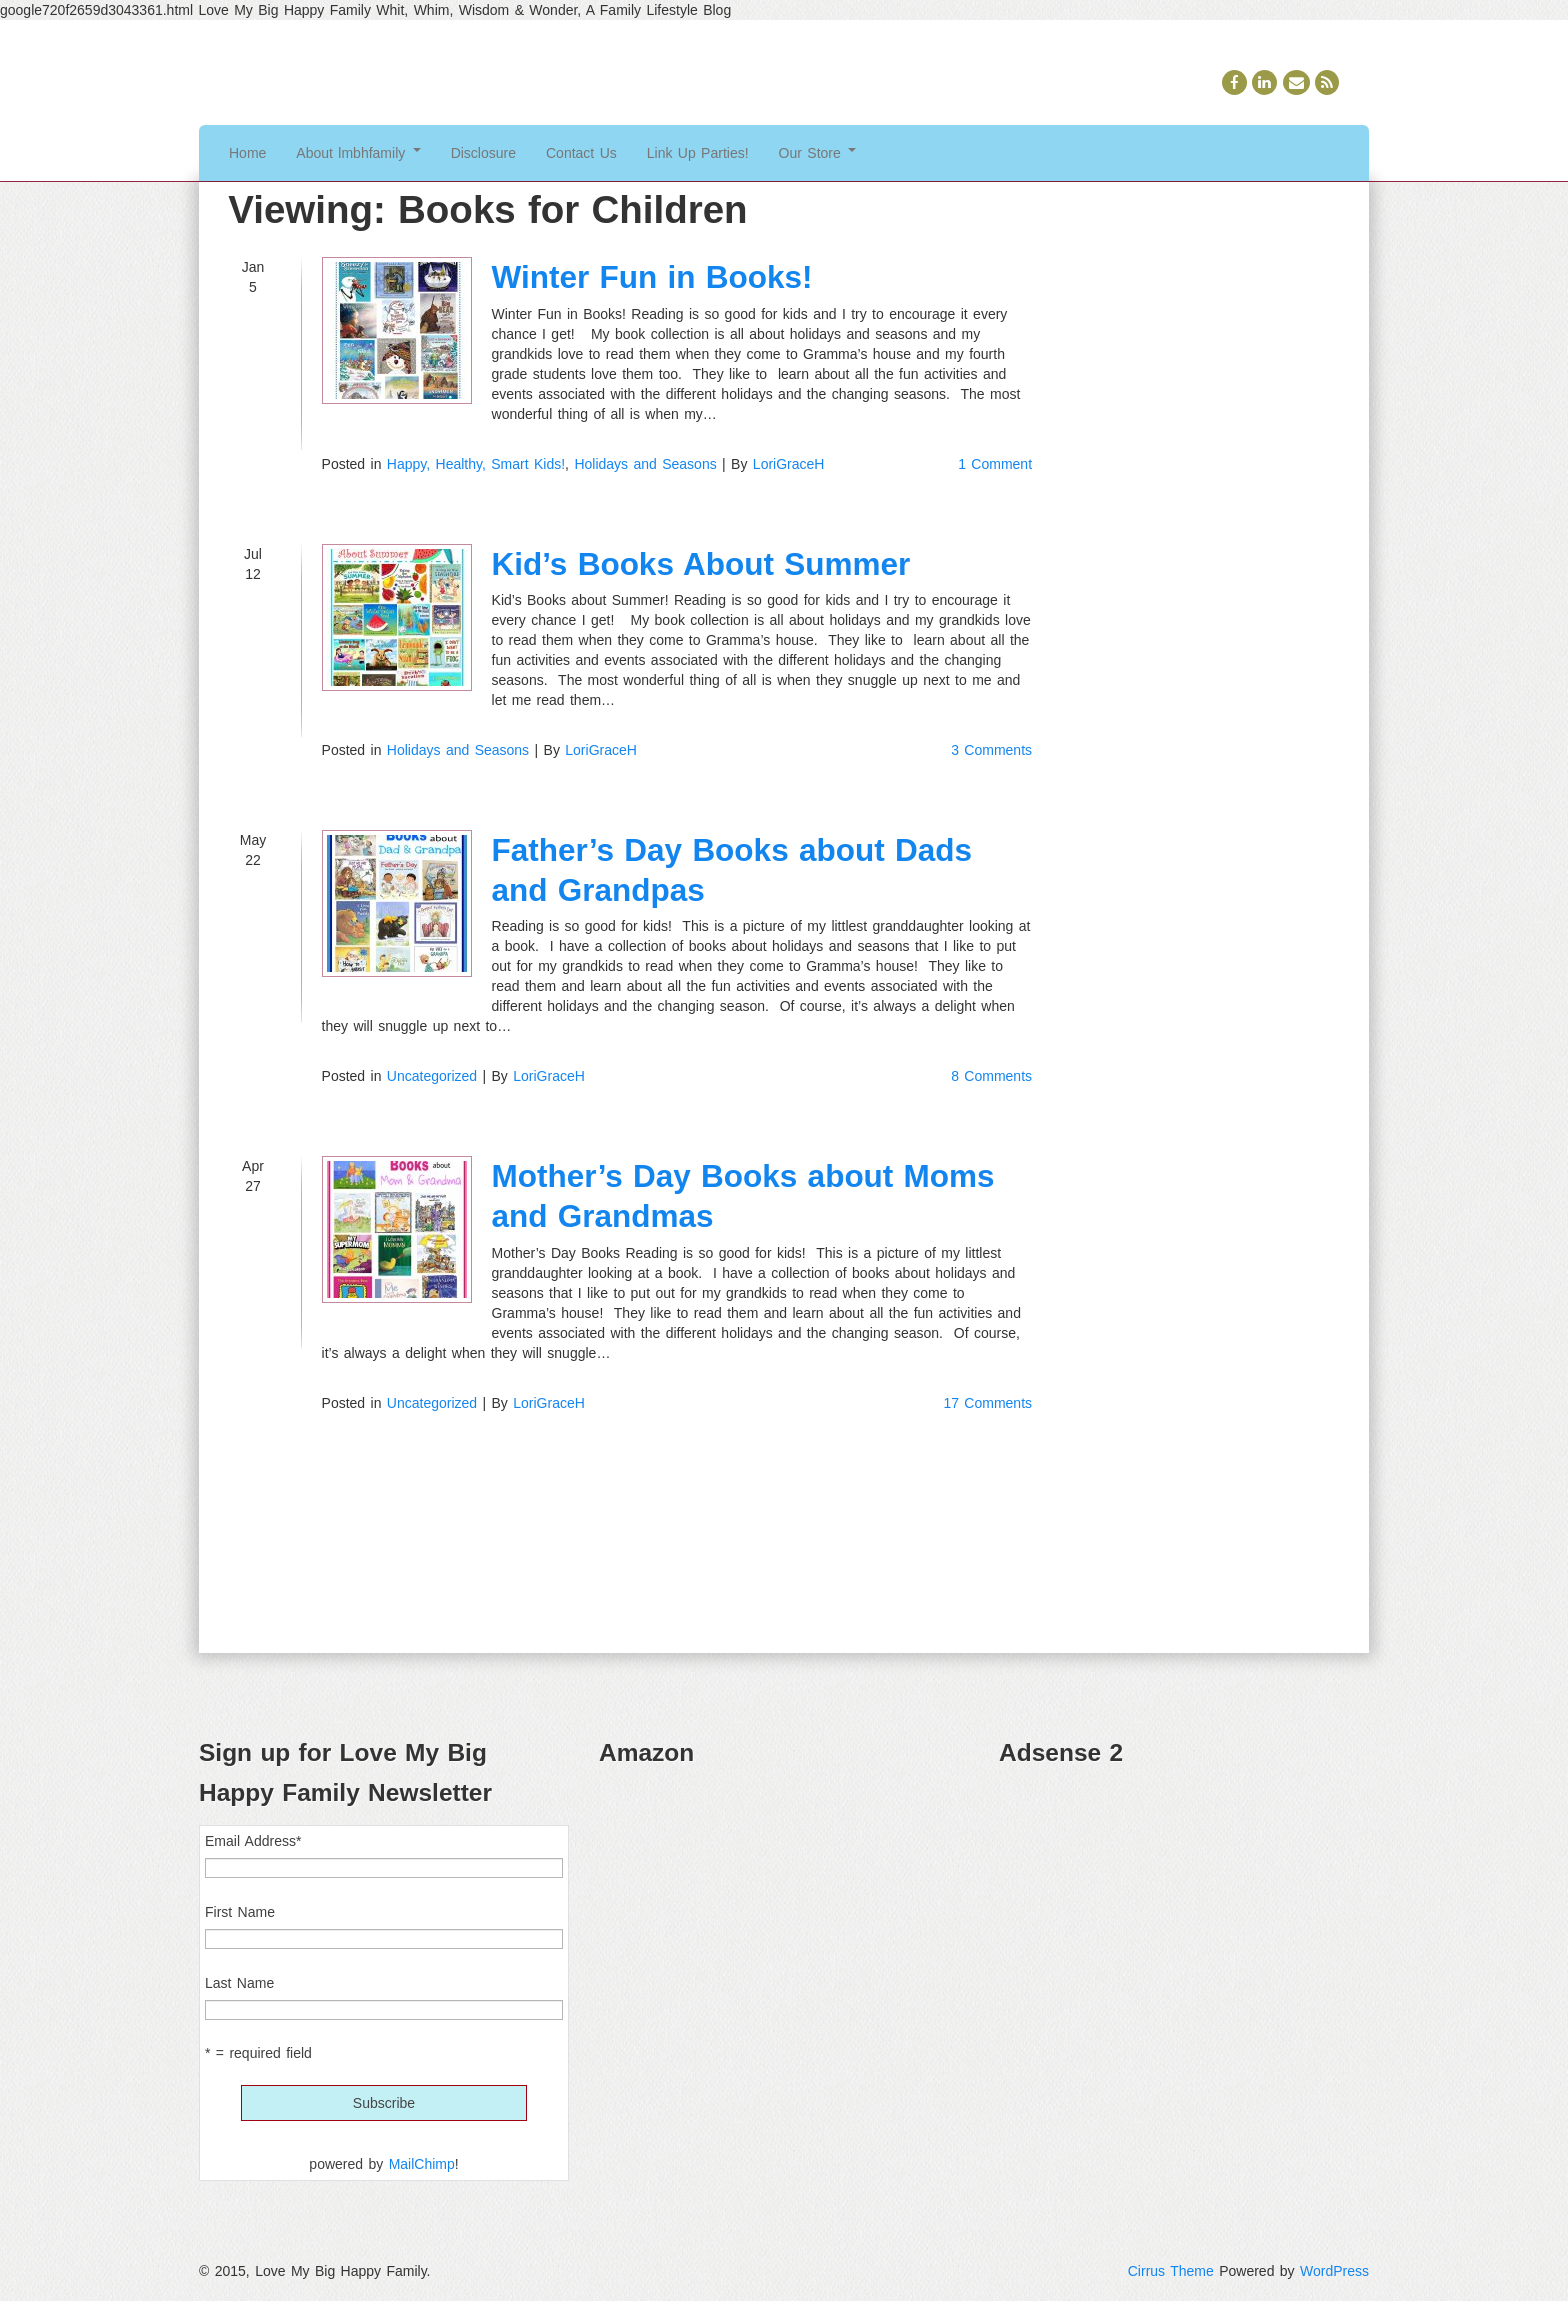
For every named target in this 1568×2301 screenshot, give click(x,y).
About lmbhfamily (358, 153)
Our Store (818, 153)
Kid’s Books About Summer (701, 564)
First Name (240, 1912)
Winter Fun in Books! (652, 277)
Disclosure (483, 153)
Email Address (253, 1841)
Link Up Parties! (698, 153)
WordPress (1334, 2271)
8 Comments (991, 1076)
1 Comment (995, 464)
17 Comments (987, 1403)
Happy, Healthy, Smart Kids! (476, 464)
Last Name (239, 1983)
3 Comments (991, 750)
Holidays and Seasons (645, 464)
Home (247, 153)
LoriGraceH (789, 464)
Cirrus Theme (1171, 2271)
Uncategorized (432, 1076)
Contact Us (581, 153)
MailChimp (422, 2164)
